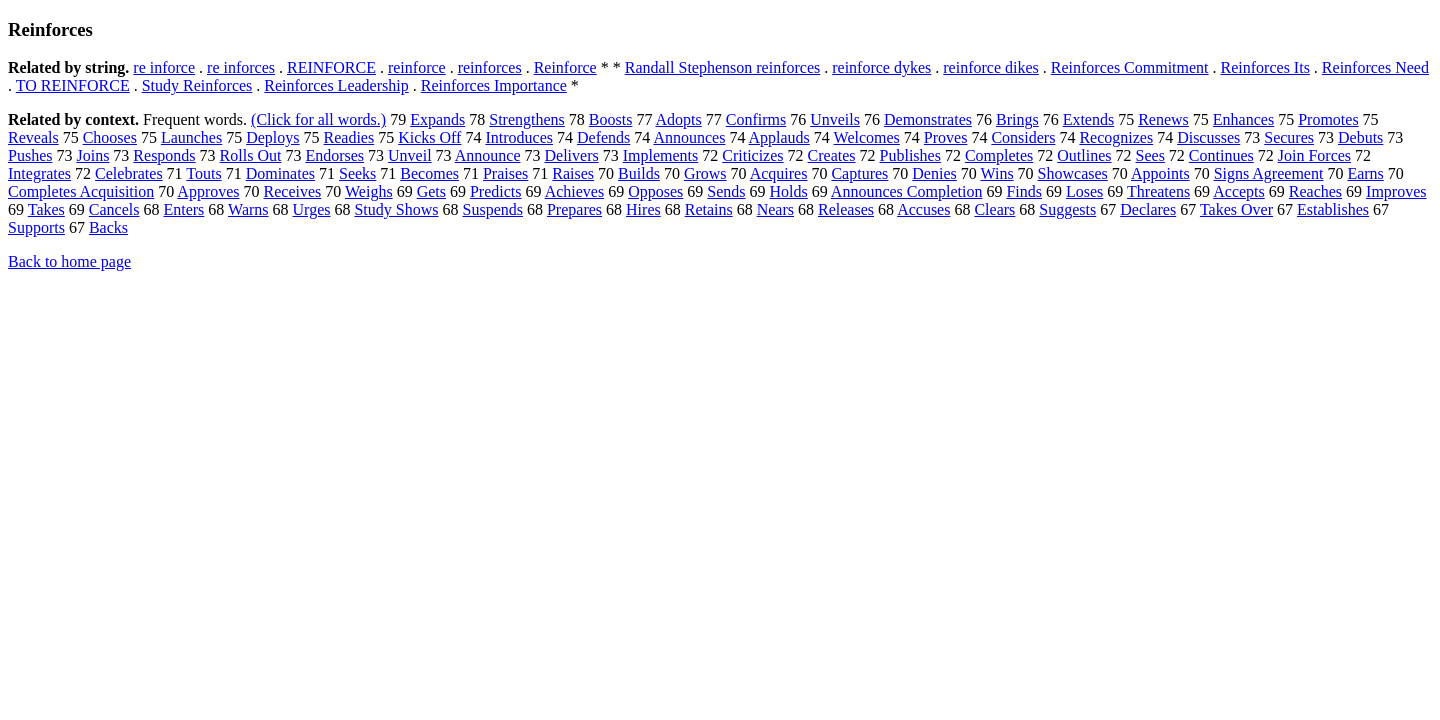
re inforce (164, 67)
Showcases (1073, 173)
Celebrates (129, 173)
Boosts (611, 119)
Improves (1396, 191)
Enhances (1243, 119)
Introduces (519, 137)
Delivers (571, 155)
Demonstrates (928, 119)
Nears (775, 209)
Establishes (1333, 209)
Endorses (334, 155)
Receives (293, 191)
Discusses (1208, 137)
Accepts (1239, 191)
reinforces (490, 67)
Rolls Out (251, 155)
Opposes (655, 191)
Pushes (30, 155)
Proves (946, 137)
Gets (431, 191)
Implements (661, 155)
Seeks (357, 173)
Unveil (410, 155)
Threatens (1158, 191)
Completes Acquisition (81, 191)
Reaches (1315, 191)
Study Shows (396, 209)
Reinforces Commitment (1130, 67)
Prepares (574, 209)
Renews (1163, 119)
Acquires (779, 173)
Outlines (1084, 155)
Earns (1365, 173)
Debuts (1360, 137)
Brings (1017, 119)
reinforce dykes (881, 67)
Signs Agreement (1269, 173)
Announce (488, 155)
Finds (1024, 191)
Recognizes (1116, 137)
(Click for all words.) (318, 119)
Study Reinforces (197, 85)
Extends (1089, 119)
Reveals (33, 137)
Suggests (1067, 209)
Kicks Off (429, 137)
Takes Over (1236, 209)
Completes (999, 155)
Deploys (272, 137)
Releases (846, 209)
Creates (832, 155)
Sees (1150, 155)
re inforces (241, 67)
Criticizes (752, 155)
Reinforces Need (1375, 67)
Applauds (779, 137)
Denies (934, 173)
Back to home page (69, 261)
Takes (46, 209)
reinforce (417, 67)
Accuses (923, 209)
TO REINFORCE (73, 85)
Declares (1148, 209)
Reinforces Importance (494, 85)
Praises (505, 173)
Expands (437, 119)
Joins (92, 155)
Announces (689, 137)
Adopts (679, 119)
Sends (726, 191)
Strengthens (527, 119)
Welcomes (867, 137)
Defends (603, 137)
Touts (203, 173)
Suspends (493, 209)
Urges (312, 209)
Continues (1221, 155)
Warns (248, 209)
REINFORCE (331, 67)
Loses (1084, 191)
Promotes (1328, 119)
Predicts (496, 191)
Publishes (910, 155)
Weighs (369, 191)
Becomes (429, 173)
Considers (1023, 137)
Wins (996, 173)
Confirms (756, 119)
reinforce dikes (991, 67)
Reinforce (565, 67)
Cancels (114, 209)
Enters (183, 209)
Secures (1289, 137)
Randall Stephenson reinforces (723, 67)
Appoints (1160, 173)
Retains (709, 209)
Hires (643, 209)
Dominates (280, 173)
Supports (36, 227)
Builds (639, 173)
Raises (573, 173)
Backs (108, 227)
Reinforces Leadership (336, 85)
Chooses (110, 137)
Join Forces (1314, 155)
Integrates (39, 173)
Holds (789, 191)
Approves (208, 191)
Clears (994, 209)
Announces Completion (907, 191)
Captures (859, 173)
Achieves (575, 191)
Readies (349, 137)
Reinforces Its (1265, 67)
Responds (164, 155)
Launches (191, 137)
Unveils (835, 119)
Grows (705, 173)
